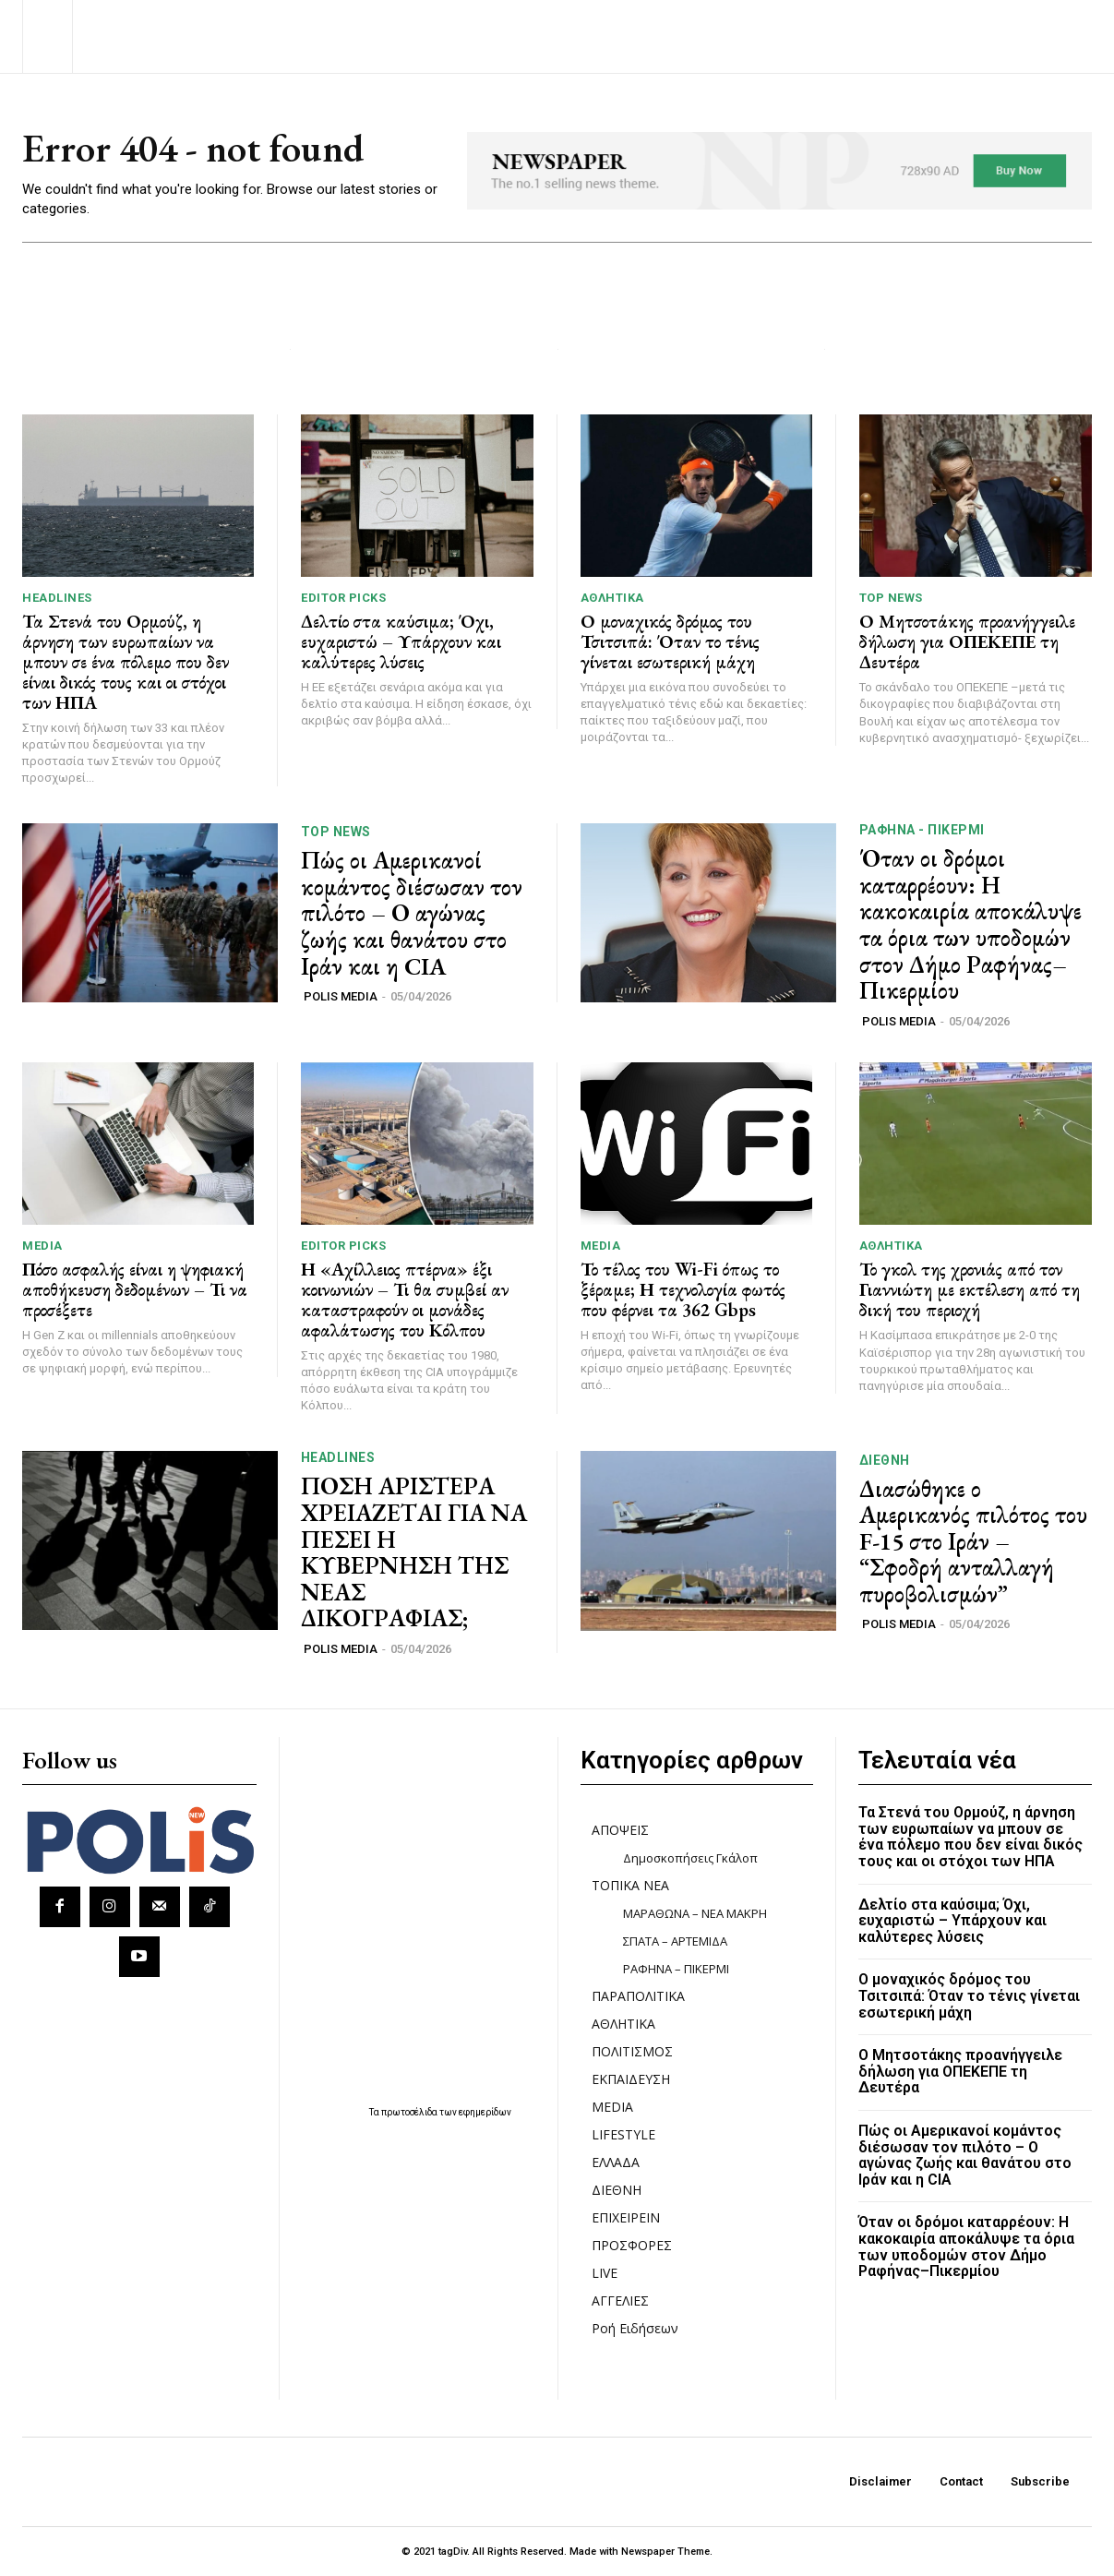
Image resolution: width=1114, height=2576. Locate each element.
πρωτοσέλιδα (410, 2112)
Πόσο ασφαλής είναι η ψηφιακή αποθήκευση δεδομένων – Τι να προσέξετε (134, 1289)
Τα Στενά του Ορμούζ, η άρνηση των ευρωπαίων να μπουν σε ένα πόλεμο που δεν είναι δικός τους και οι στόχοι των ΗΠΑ (125, 661)
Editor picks (343, 598)
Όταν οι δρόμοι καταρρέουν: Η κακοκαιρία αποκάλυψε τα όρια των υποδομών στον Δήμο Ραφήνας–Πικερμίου (970, 925)
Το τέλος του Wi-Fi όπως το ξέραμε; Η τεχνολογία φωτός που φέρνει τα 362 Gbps (683, 1289)
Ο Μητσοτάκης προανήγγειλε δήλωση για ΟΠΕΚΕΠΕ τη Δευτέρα (967, 642)
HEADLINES (57, 598)
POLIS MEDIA (340, 996)
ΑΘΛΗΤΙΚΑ (612, 598)
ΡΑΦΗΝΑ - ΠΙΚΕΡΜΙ (922, 830)
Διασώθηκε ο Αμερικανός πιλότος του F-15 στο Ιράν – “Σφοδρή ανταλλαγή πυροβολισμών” (973, 1541)
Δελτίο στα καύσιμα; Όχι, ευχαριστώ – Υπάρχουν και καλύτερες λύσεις (401, 641)
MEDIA (42, 1246)
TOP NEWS (891, 599)
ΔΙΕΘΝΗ (884, 1460)
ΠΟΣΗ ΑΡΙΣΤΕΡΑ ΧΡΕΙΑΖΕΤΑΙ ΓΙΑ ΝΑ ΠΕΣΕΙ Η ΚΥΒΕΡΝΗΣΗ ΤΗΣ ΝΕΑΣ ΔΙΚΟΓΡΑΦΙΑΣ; (414, 1553)
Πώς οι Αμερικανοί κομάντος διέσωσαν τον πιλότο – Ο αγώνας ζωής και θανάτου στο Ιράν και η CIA (411, 913)
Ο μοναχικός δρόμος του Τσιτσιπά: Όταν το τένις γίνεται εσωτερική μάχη (670, 641)
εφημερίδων (485, 2112)
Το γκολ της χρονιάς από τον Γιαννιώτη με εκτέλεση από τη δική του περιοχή (969, 1290)
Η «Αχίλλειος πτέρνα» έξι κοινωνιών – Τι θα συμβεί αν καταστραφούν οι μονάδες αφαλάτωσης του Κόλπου (405, 1299)
